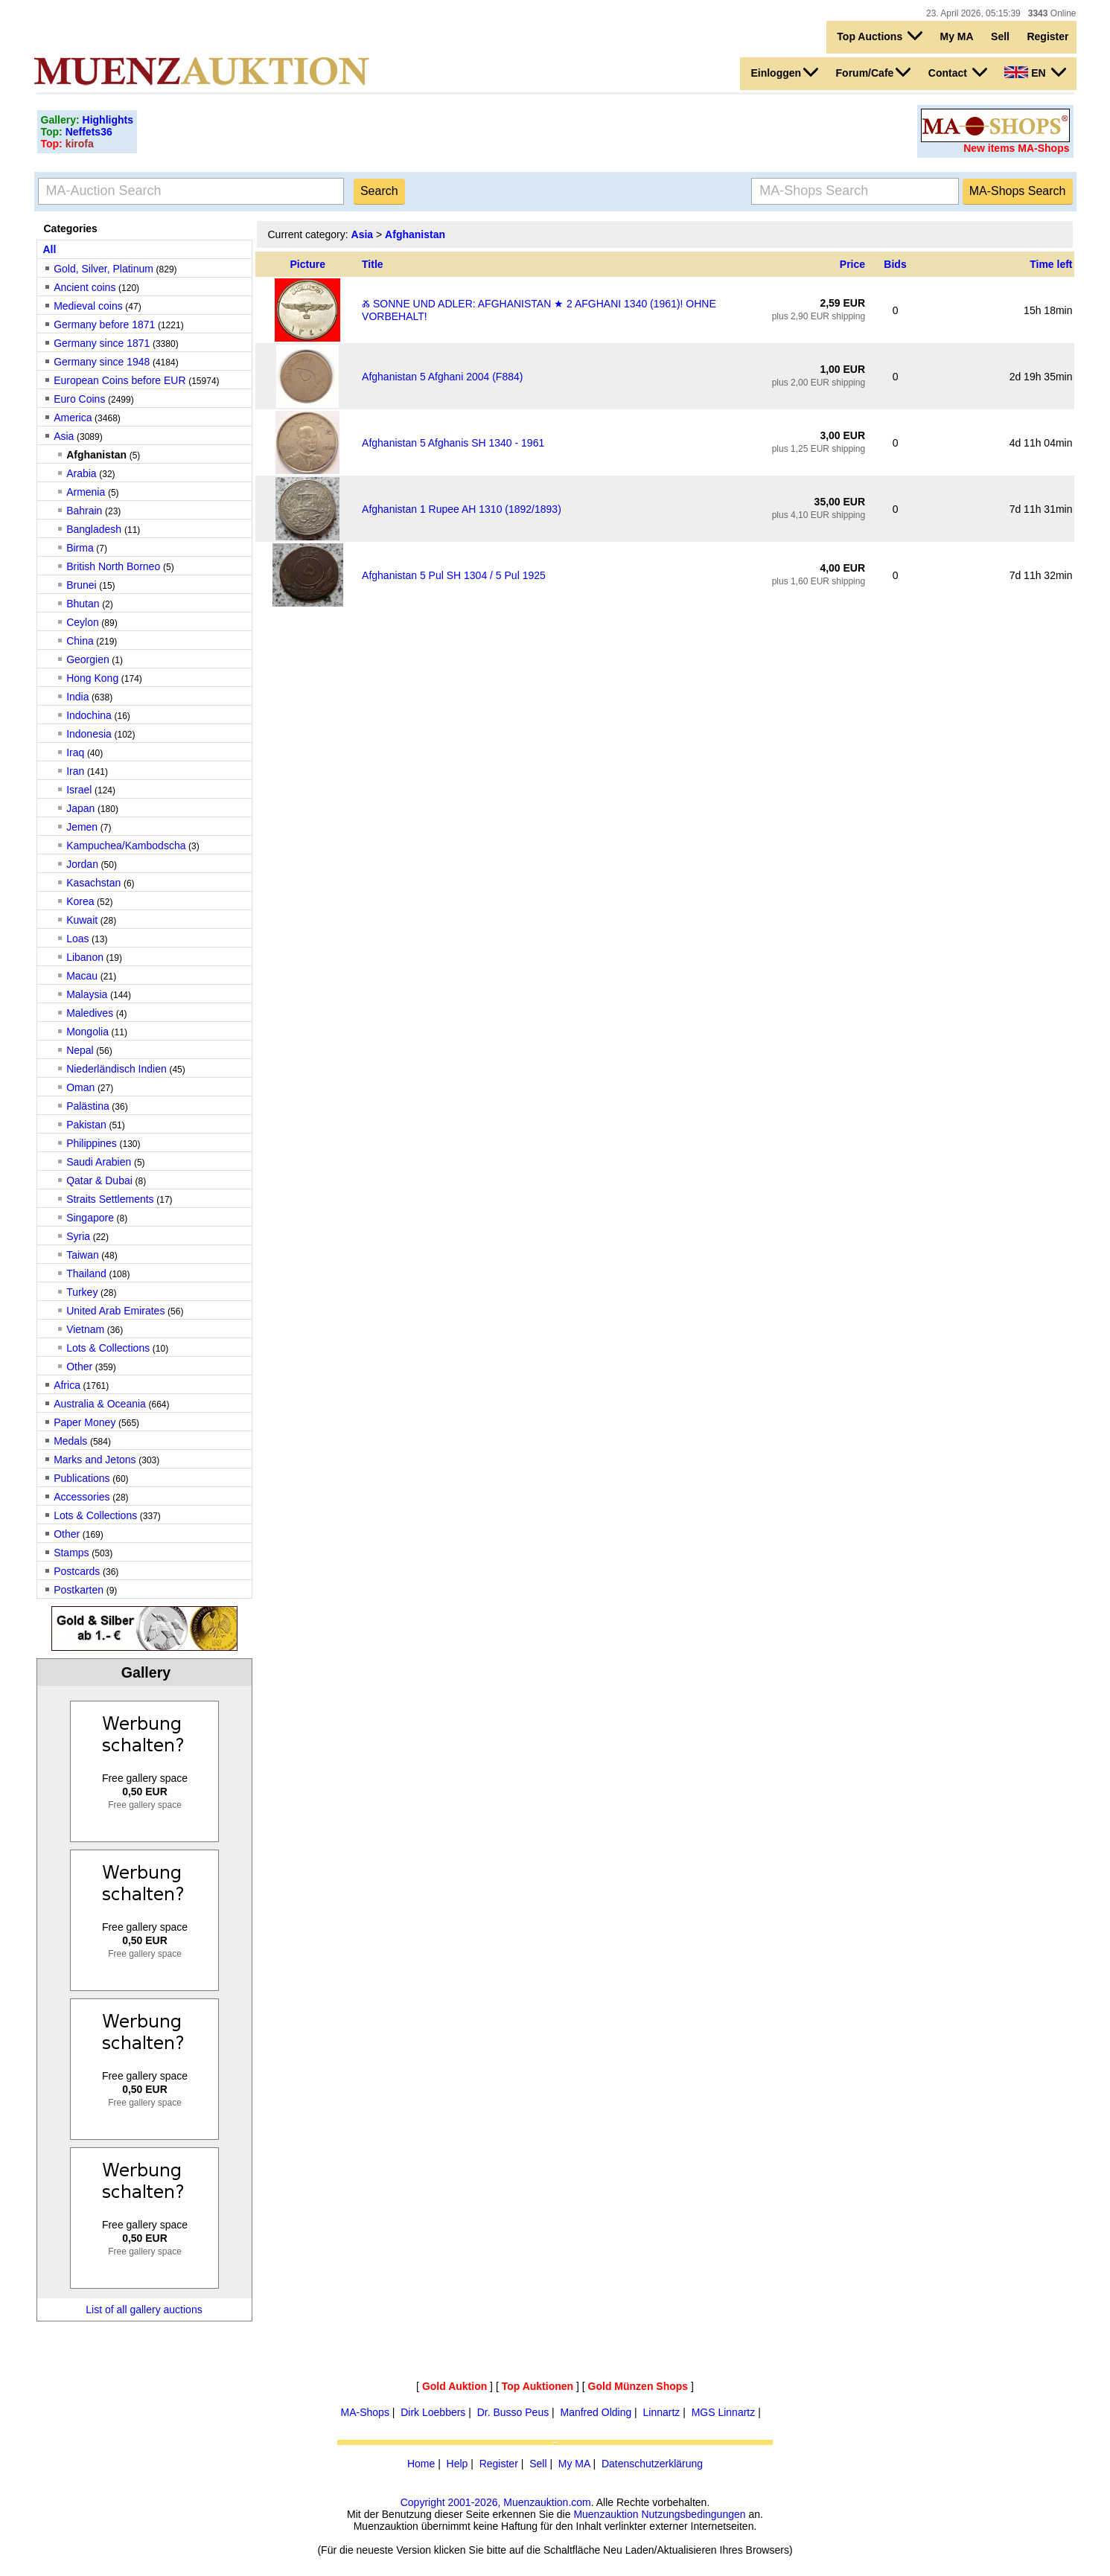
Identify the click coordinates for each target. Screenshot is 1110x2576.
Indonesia (89, 734)
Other (79, 1366)
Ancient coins (84, 287)
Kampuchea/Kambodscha (125, 845)
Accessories (81, 1497)
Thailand (86, 1273)
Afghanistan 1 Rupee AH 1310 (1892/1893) (461, 509)
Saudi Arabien (98, 1162)
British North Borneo (114, 566)
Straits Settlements (110, 1199)
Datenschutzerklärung (652, 2464)
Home (421, 2464)
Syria (78, 1236)
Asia (64, 436)
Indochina (89, 715)
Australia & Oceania (100, 1404)
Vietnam (85, 1329)
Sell (1000, 36)
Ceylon (82, 622)
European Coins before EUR (119, 380)
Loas (77, 939)
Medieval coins (88, 306)
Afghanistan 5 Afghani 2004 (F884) (442, 377)
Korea (80, 901)
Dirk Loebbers (433, 2412)
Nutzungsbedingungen (693, 2514)
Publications (82, 1478)
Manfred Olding (596, 2412)
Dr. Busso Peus (513, 2412)
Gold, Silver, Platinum (103, 269)
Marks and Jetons (95, 1460)
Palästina (87, 1106)
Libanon (84, 957)
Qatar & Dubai (99, 1180)
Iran (75, 771)
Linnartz (661, 2412)
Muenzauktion (605, 2514)
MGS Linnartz (724, 2412)
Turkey (82, 1292)
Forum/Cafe (873, 72)
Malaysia (86, 994)
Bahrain (84, 511)
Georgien (87, 659)
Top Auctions (879, 35)
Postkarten (78, 1590)
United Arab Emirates (115, 1311)
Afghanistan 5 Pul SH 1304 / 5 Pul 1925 (454, 575)
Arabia (81, 473)
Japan (80, 808)
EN (1034, 72)
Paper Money (84, 1422)
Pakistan (86, 1125)
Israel (79, 790)
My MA (957, 36)
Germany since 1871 (102, 343)
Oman (80, 1087)
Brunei (81, 585)
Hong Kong (92, 678)
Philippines (91, 1143)
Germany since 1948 (102, 362)
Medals (70, 1441)
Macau (82, 976)
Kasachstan (93, 883)
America (73, 418)
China (80, 641)
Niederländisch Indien (116, 1069)
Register (1047, 36)
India (77, 697)
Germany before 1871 (104, 324)
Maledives (89, 1013)
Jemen (82, 827)
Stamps (71, 1553)
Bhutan (82, 604)
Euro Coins (79, 399)
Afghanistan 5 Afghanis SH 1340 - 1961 (453, 443)
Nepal (80, 1050)
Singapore (90, 1218)
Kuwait (82, 920)
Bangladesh (95, 529)
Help (457, 2464)
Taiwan (82, 1255)
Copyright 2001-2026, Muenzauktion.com (496, 2502)
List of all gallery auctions (144, 2309)
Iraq (75, 752)
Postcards (77, 1571)
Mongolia (87, 1032)
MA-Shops (365, 2412)
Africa (67, 1385)
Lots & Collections (108, 1348)
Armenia (85, 492)
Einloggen (784, 72)
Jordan (82, 864)
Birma (80, 548)
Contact (957, 72)
